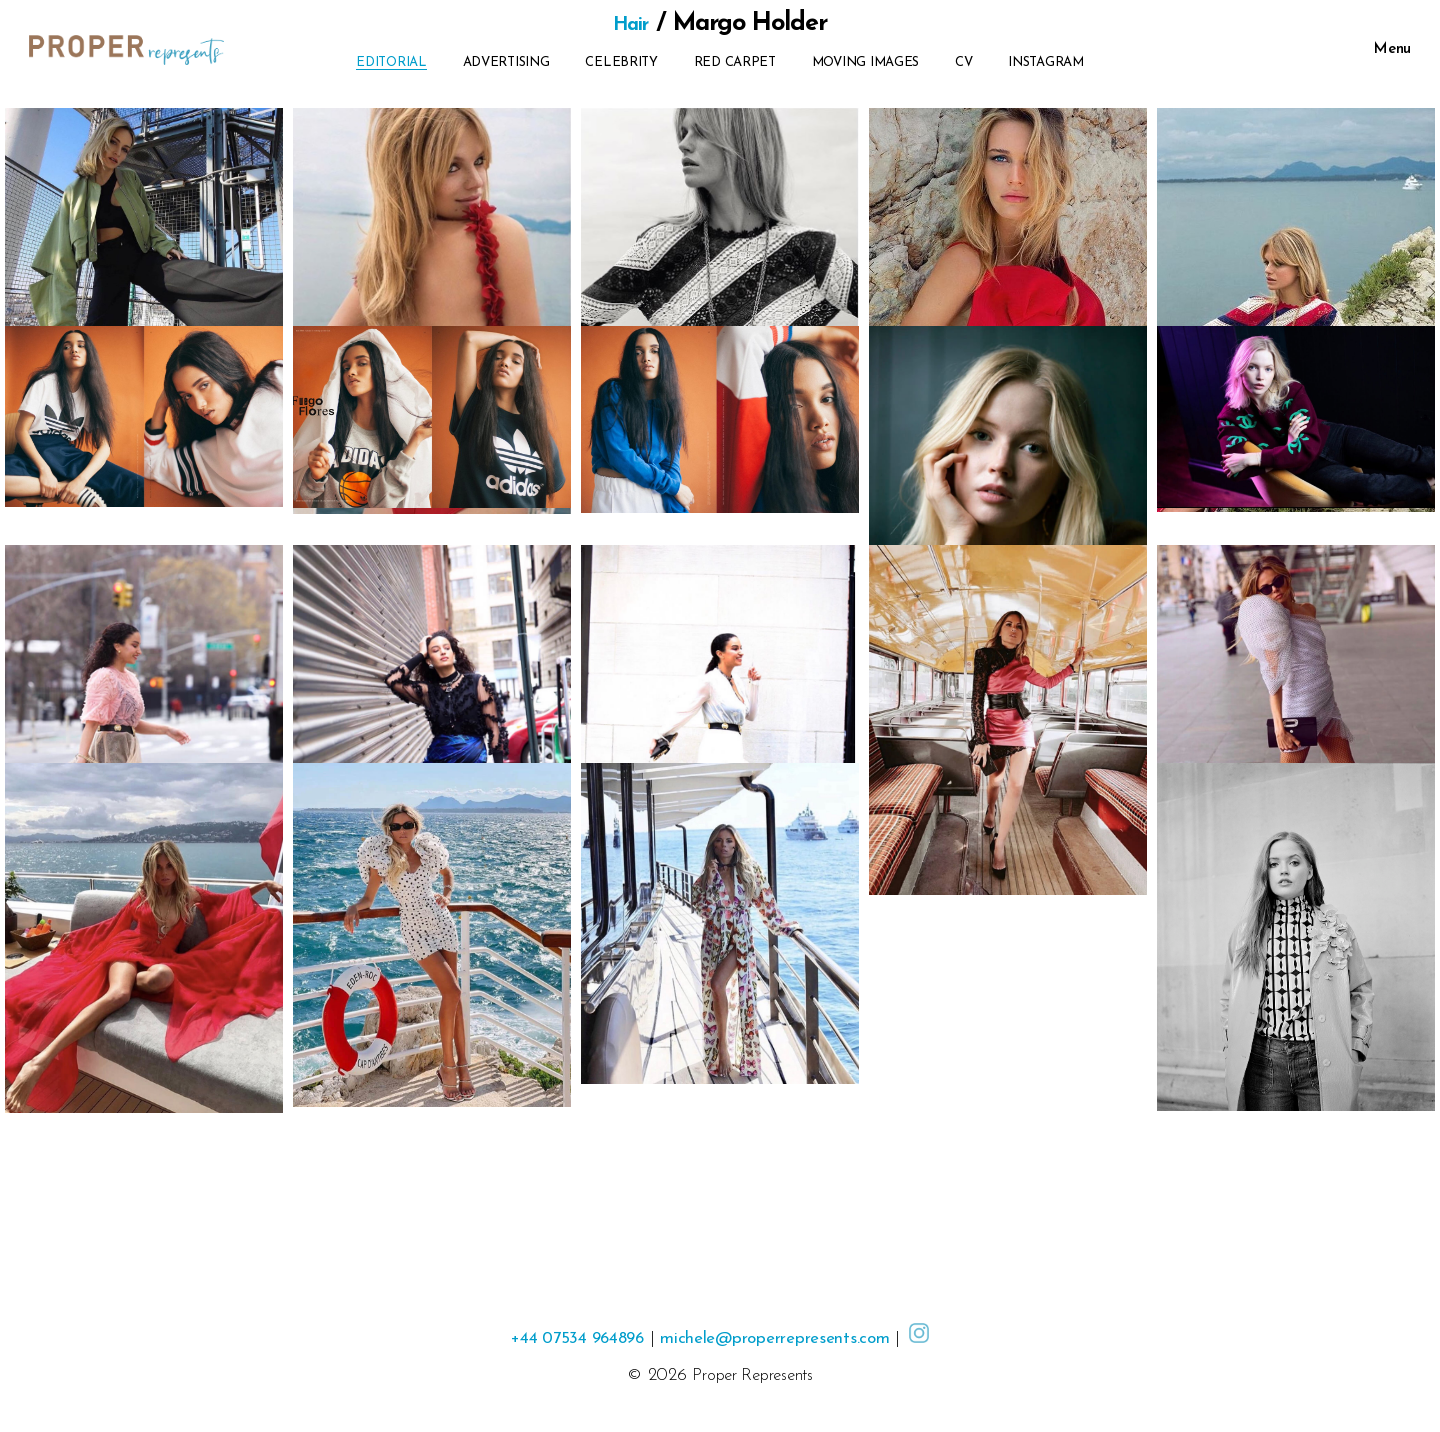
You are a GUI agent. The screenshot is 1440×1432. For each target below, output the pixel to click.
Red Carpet (735, 62)
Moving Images (866, 62)
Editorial (391, 62)
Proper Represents (752, 1375)
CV (963, 62)
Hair (631, 23)
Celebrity (621, 62)
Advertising (506, 62)
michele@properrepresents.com (783, 1338)
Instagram (1046, 62)
